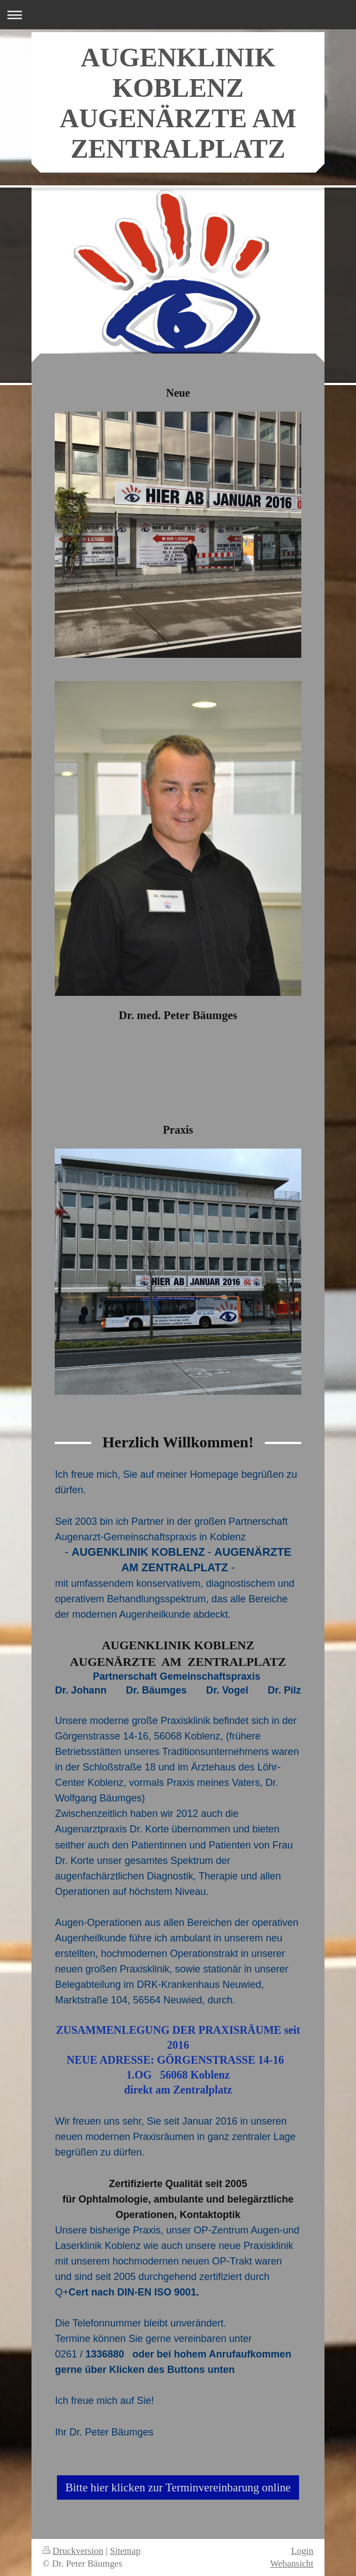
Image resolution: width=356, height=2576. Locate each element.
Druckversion (73, 2551)
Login (302, 2551)
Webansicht (291, 2563)
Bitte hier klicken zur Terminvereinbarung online (178, 2487)
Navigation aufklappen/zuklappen (178, 15)
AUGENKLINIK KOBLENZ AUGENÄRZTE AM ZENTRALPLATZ (178, 103)
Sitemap (125, 2551)
